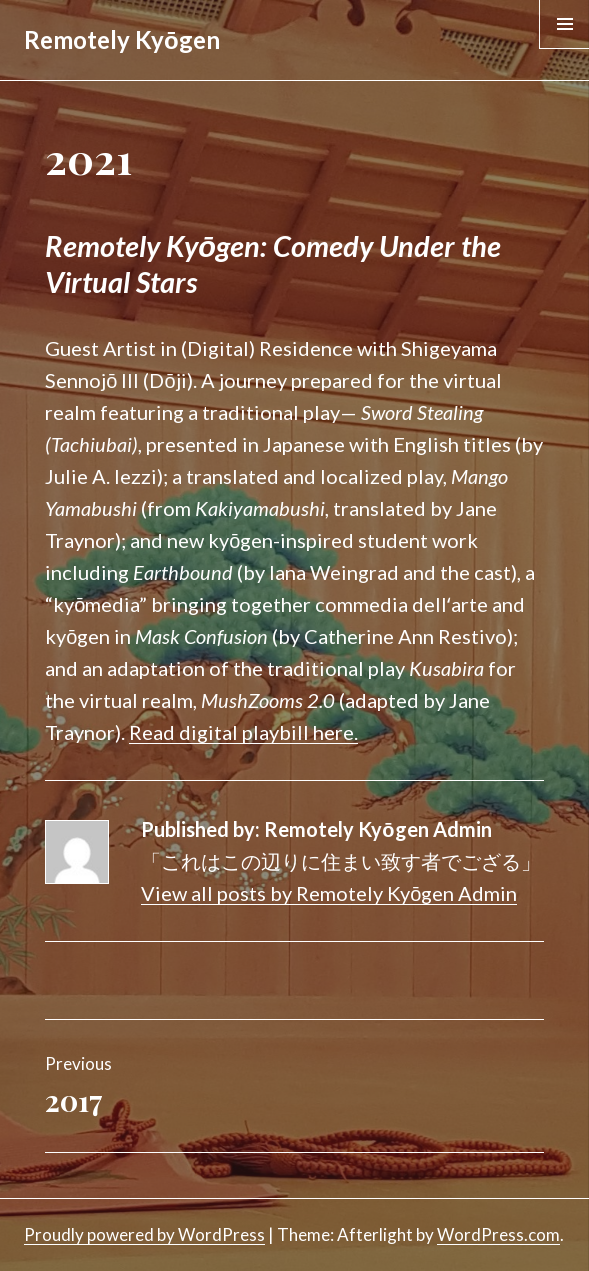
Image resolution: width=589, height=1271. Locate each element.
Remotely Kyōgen (122, 39)
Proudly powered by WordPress (144, 1234)
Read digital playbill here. (243, 732)
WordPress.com (498, 1234)
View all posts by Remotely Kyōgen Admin (329, 893)
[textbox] (294, 264)
